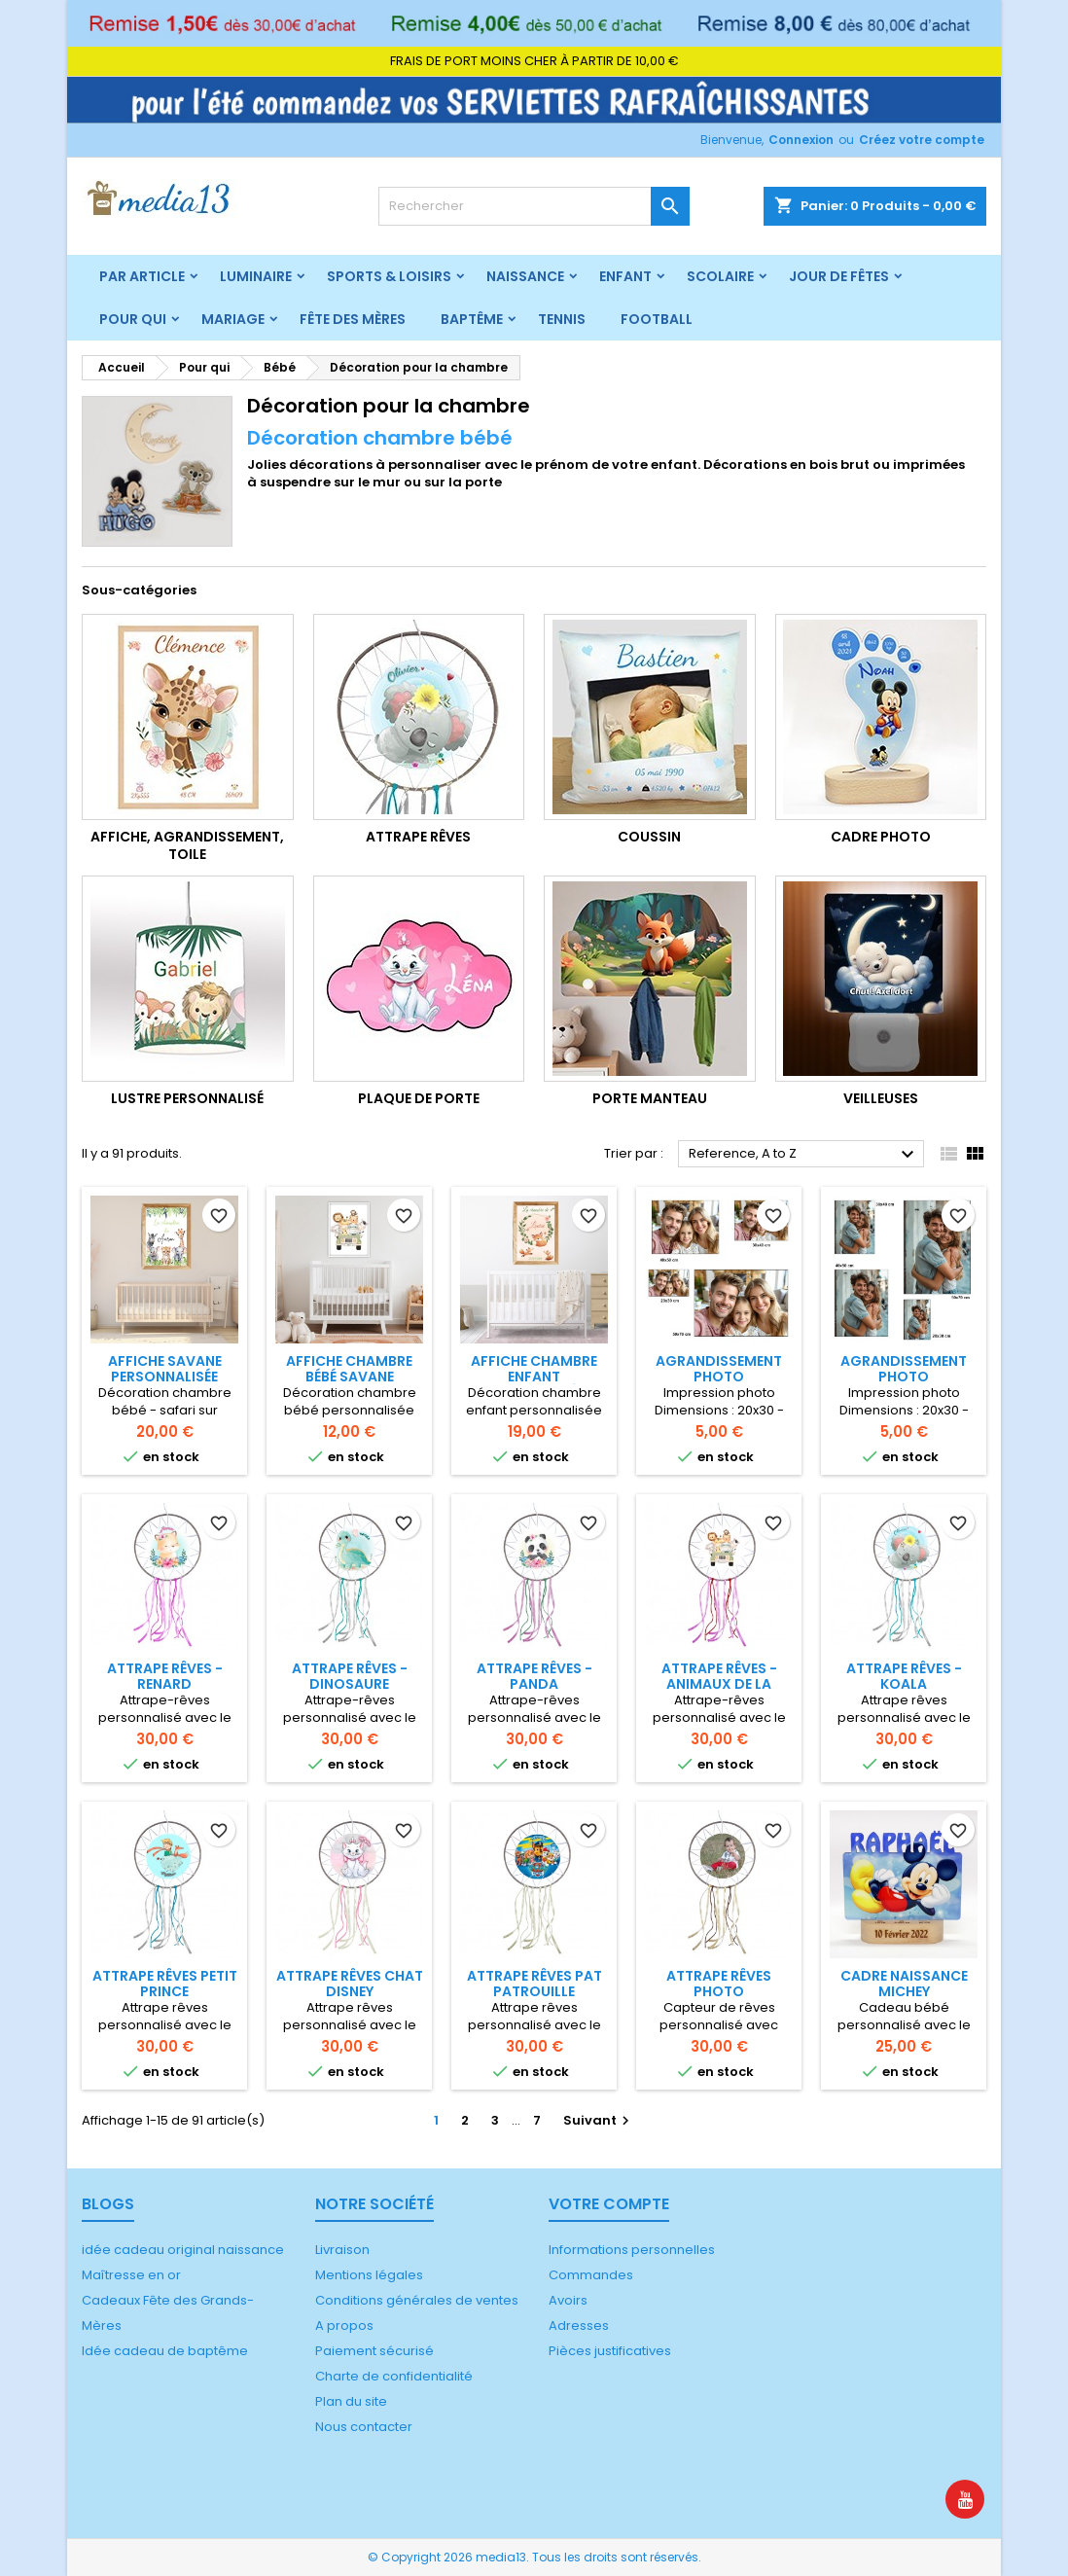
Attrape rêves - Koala (904, 1676)
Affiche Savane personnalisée (165, 1368)
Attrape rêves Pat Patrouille (534, 1983)
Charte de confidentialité (394, 2376)
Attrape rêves (418, 836)
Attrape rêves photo (718, 1983)
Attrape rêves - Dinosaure (350, 1676)
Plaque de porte (419, 1098)
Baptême (472, 319)
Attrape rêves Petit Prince (164, 1983)
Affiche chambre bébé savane (349, 1368)
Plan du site (351, 2401)
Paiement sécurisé (374, 2351)
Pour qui (132, 319)
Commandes (591, 2275)
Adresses (579, 2325)
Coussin (649, 836)
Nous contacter (363, 2426)
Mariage (233, 319)
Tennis (562, 319)
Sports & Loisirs (389, 276)
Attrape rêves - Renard (165, 1676)
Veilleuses (880, 1098)
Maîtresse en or (131, 2275)
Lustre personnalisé (187, 1098)
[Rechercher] (534, 206)
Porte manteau (649, 1098)
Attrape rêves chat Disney (349, 1983)
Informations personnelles (632, 2249)
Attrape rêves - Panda (534, 1676)
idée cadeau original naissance (183, 2249)
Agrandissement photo (719, 1368)
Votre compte (609, 2204)
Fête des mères (353, 319)
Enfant (625, 276)
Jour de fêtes (839, 276)
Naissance (525, 276)
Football (657, 319)
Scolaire (720, 276)
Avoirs (568, 2300)
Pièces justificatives (610, 2351)
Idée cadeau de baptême (165, 2351)
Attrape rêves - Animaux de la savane (719, 1684)
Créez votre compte (921, 139)
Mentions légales (369, 2275)
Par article (142, 276)
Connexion (801, 139)
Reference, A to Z (804, 1154)
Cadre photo (881, 836)
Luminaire (256, 276)
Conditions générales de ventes (416, 2300)
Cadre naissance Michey (904, 1983)
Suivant (598, 2120)
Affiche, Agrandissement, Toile (187, 845)
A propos (344, 2325)
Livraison (342, 2249)
